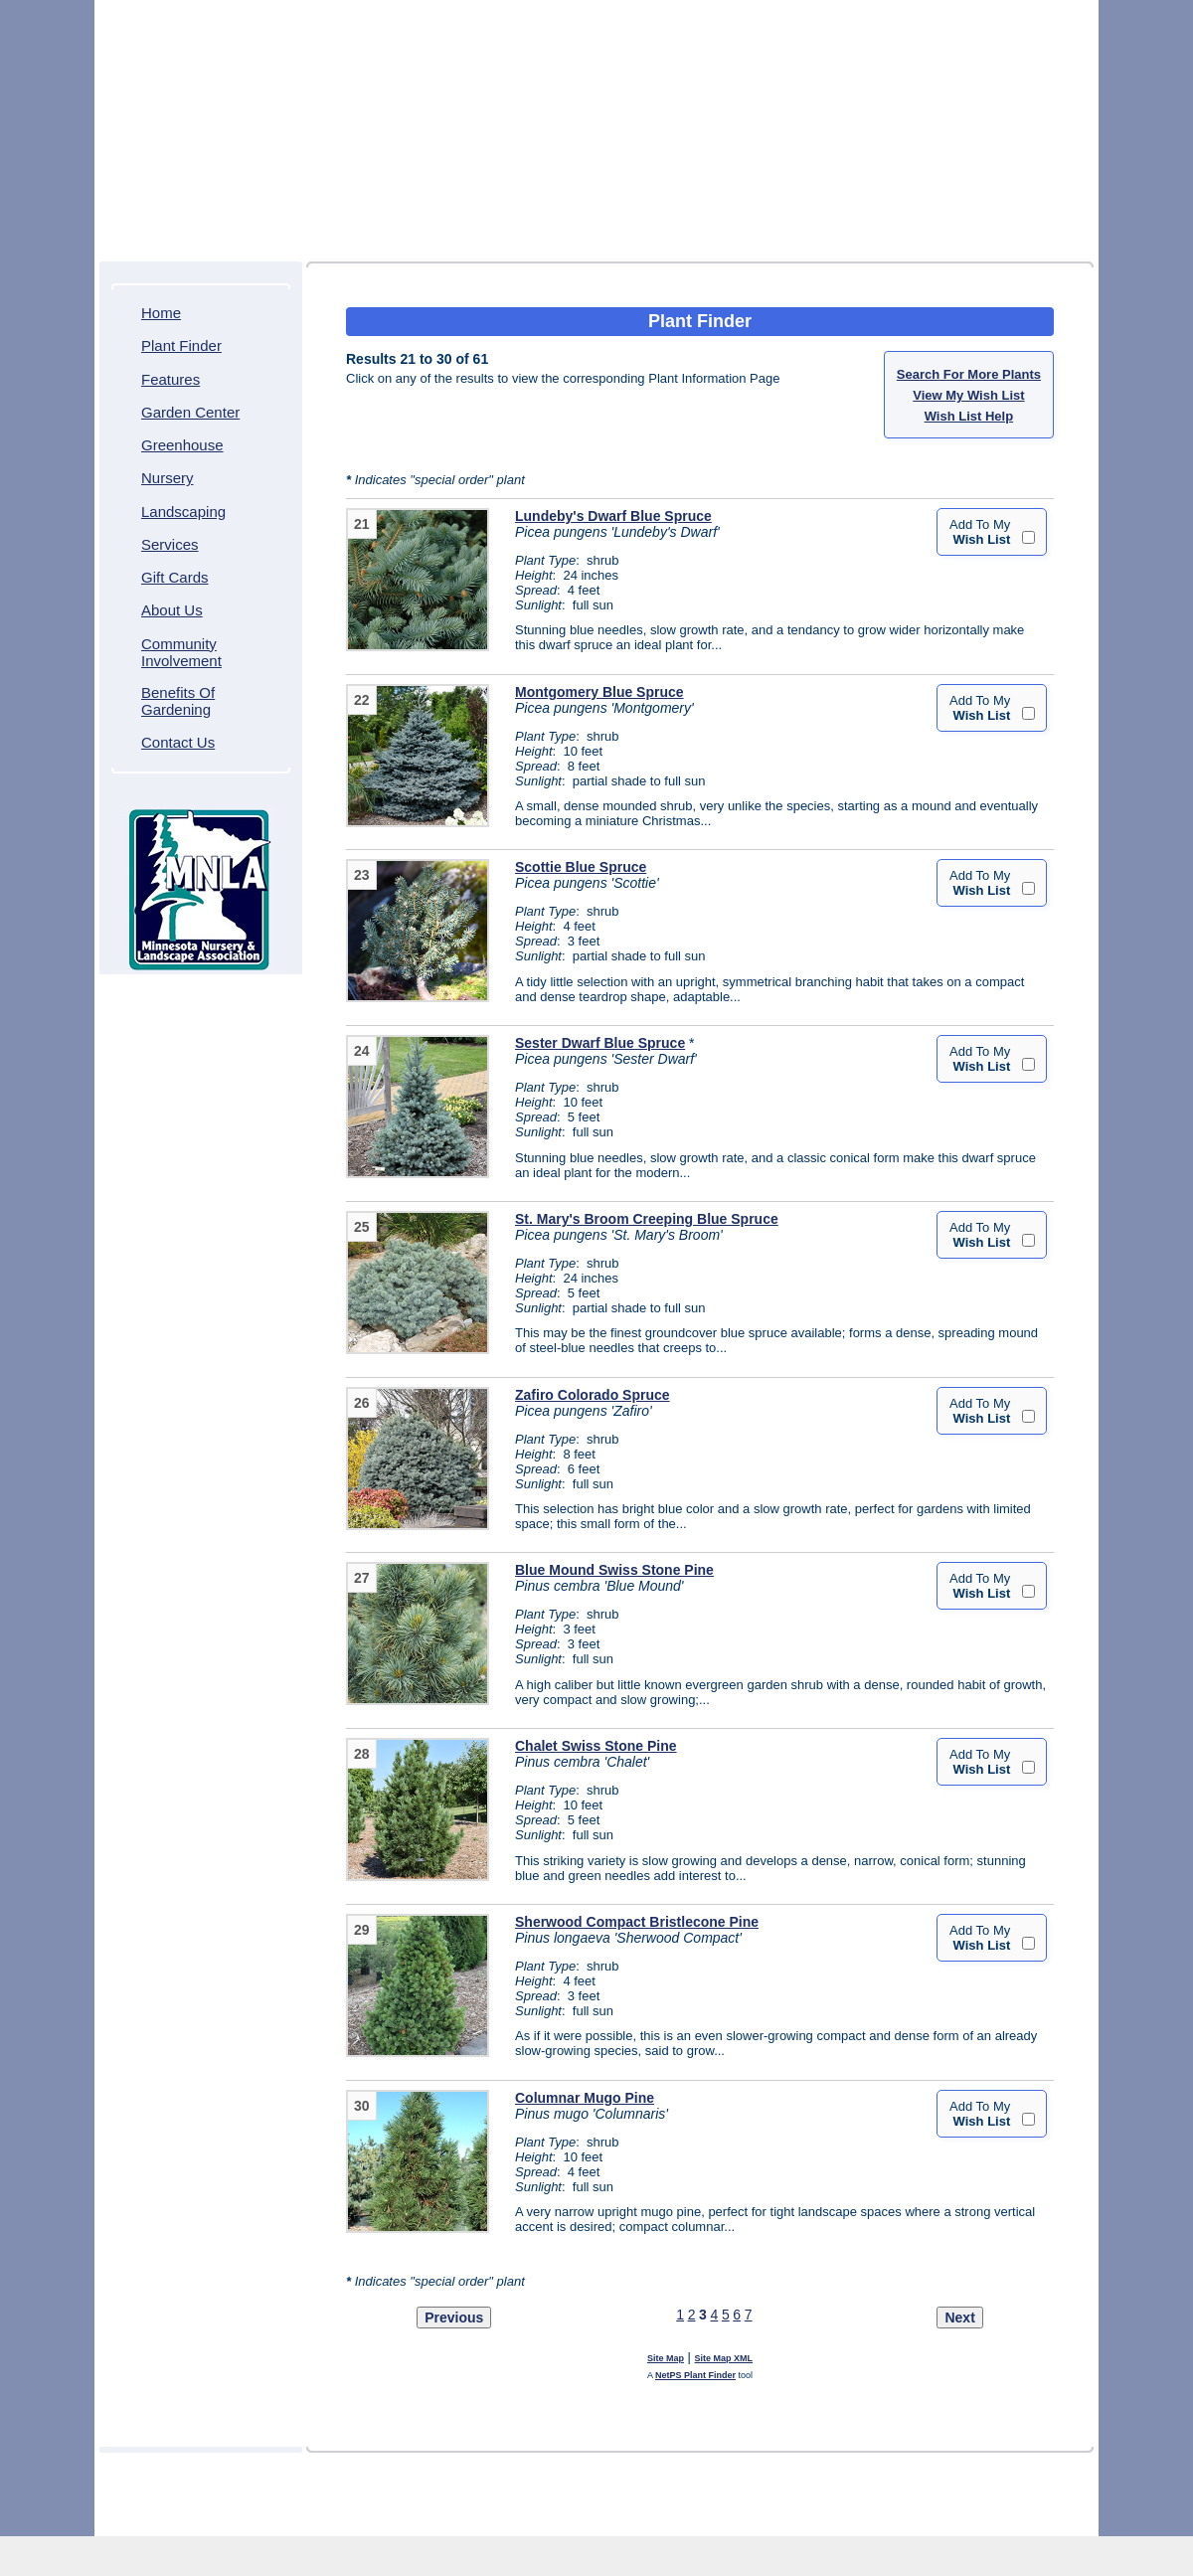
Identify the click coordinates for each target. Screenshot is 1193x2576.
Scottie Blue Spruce (580, 867)
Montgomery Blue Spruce (599, 692)
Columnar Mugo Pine (584, 2098)
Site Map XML (724, 2358)
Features (170, 379)
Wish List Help (969, 416)
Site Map (665, 2358)
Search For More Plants (969, 374)
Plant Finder (181, 345)
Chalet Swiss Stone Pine (596, 1746)
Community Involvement (181, 652)
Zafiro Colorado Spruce (592, 1395)
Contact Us (178, 742)
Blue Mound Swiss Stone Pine (614, 1570)
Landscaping (183, 511)
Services (170, 544)
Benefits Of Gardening (178, 701)
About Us (172, 609)
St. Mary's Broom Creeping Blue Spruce (646, 1219)
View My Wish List (968, 395)
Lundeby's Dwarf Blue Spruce (613, 516)
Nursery (167, 477)
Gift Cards (175, 577)
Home (161, 312)
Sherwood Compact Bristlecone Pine (637, 1922)
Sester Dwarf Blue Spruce (600, 1043)
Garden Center (190, 412)
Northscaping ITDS (655, 2517)
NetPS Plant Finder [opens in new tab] (695, 2375)
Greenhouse (182, 444)
